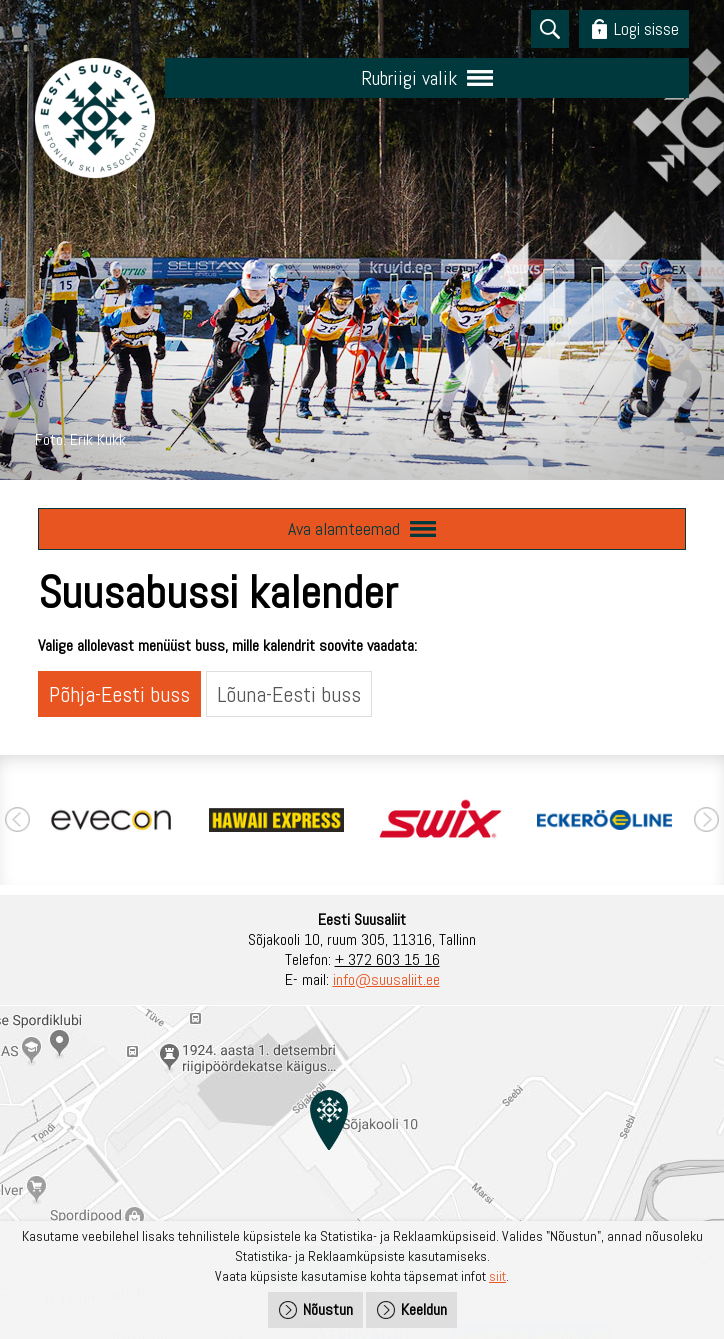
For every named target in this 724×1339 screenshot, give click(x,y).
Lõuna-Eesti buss (289, 694)
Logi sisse (646, 28)
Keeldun (424, 1309)
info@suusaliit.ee (386, 979)
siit (497, 1276)
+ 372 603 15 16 (387, 959)
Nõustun (328, 1309)
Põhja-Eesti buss (119, 694)
